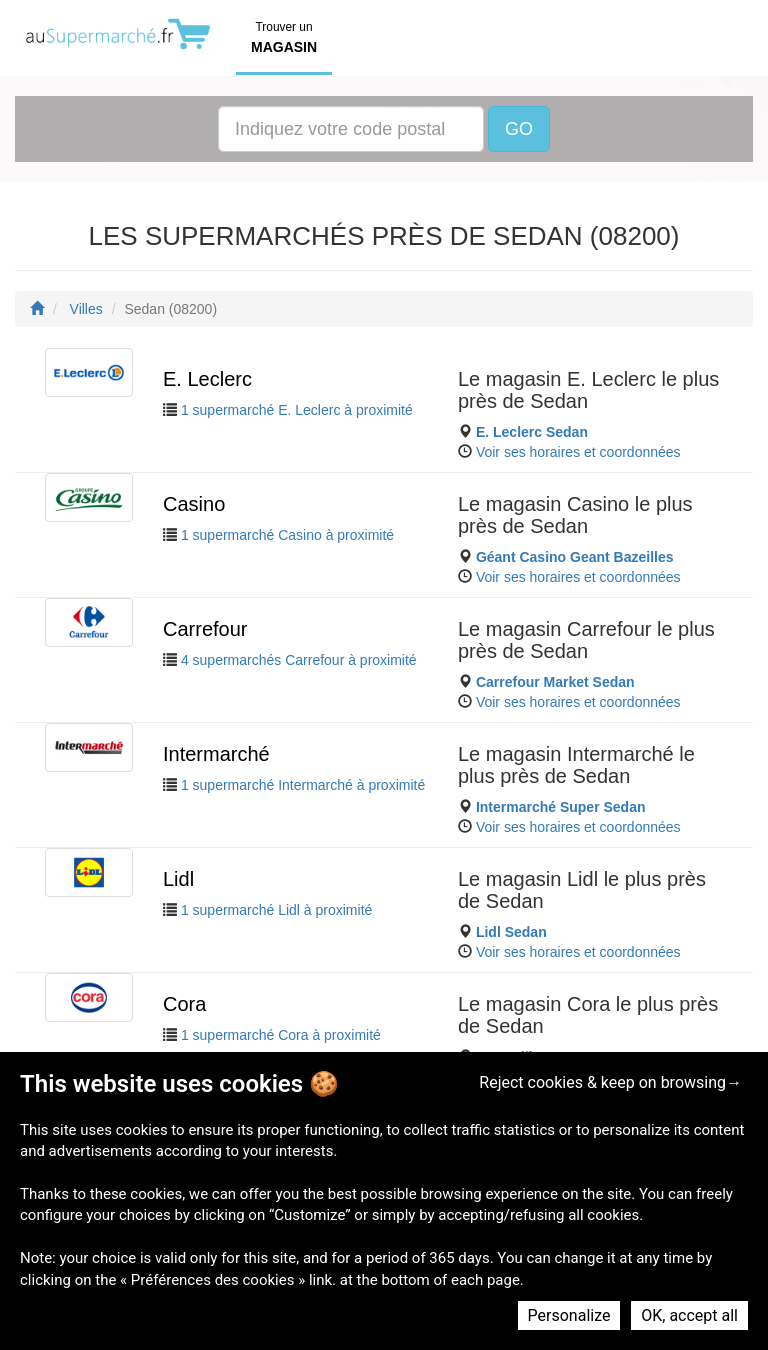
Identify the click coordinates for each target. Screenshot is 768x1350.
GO (519, 129)
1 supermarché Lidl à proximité (276, 910)
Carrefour (205, 629)
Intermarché (216, 754)
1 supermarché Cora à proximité (281, 1035)
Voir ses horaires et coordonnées (578, 452)
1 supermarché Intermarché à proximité (303, 785)
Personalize (569, 1315)
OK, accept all (689, 1315)
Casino (194, 504)
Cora (184, 1004)
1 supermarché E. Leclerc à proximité (297, 410)
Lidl (178, 879)
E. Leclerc (207, 379)
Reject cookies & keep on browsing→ (610, 1082)
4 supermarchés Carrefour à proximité (299, 660)
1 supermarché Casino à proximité (287, 535)
